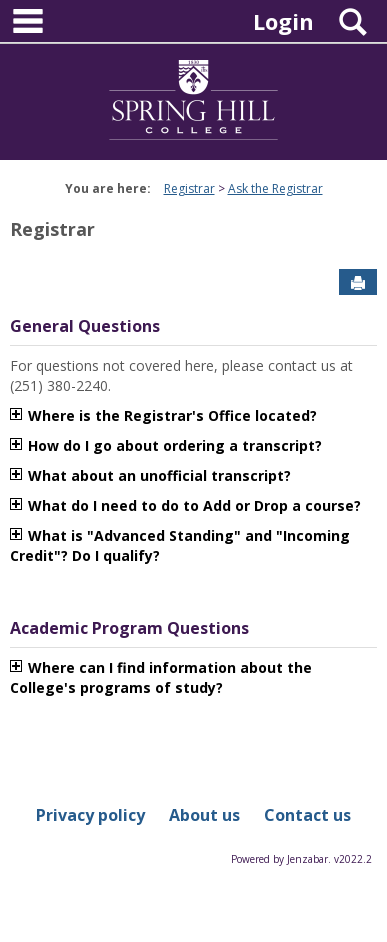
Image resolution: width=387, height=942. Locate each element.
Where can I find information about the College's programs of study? (161, 677)
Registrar (189, 188)
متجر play (195, 555)
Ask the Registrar (275, 188)
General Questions (85, 326)
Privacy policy (90, 815)
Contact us (307, 815)
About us (204, 815)
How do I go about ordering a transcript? (175, 445)
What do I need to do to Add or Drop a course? (194, 505)
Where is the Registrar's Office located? (172, 415)
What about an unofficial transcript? (159, 475)
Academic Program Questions (129, 628)
